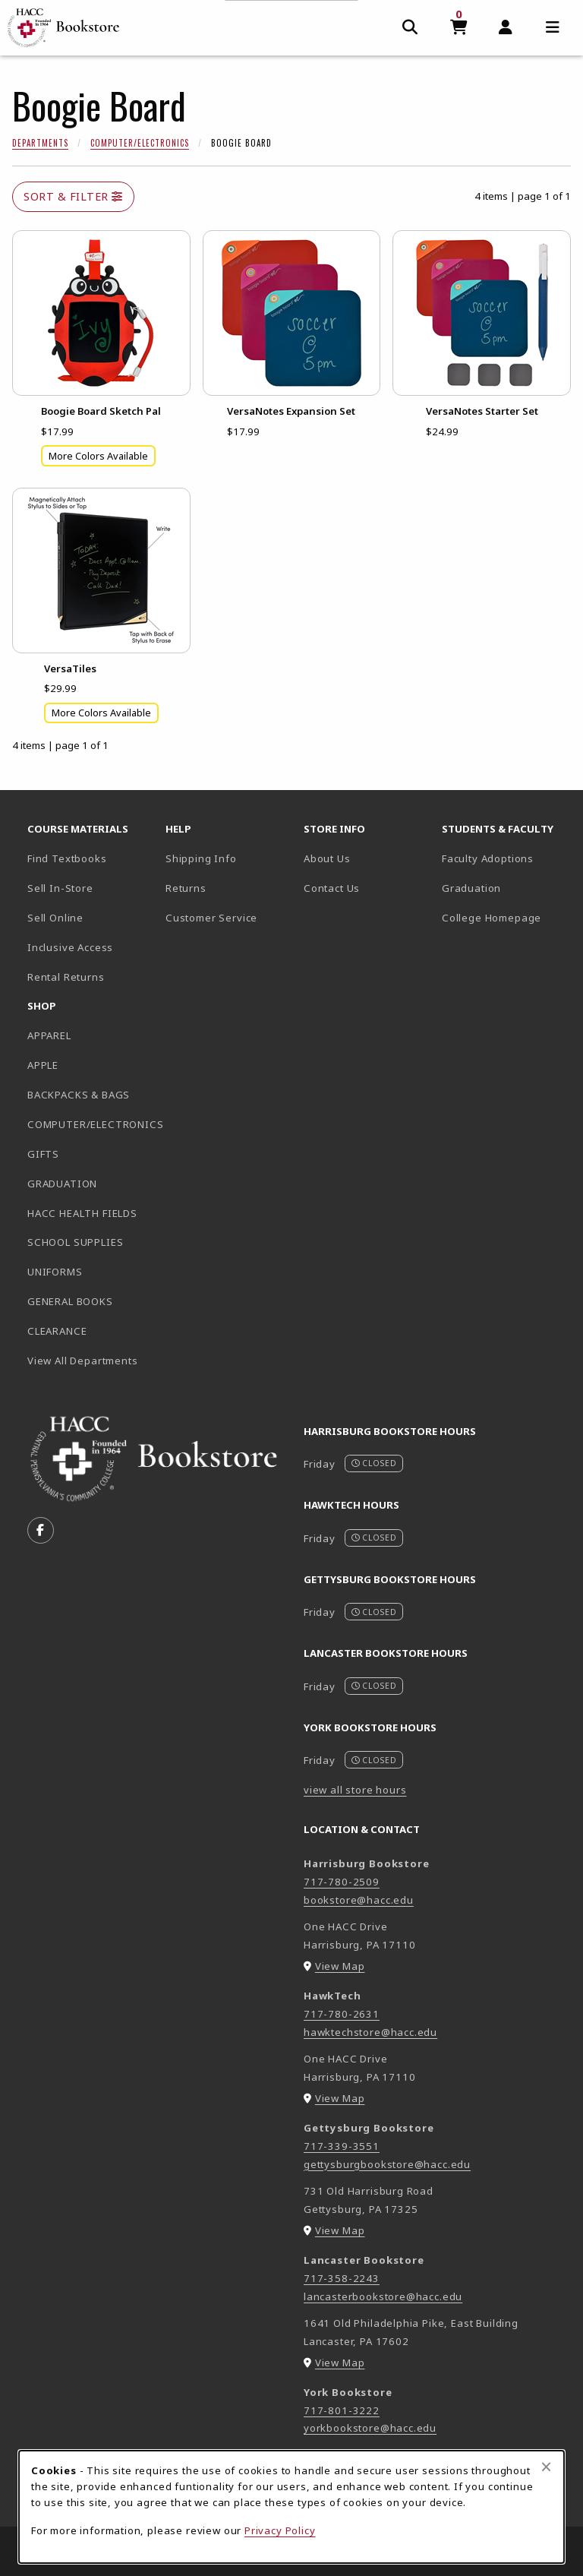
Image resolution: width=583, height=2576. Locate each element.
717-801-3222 (342, 2410)
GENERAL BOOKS (70, 1301)
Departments (40, 143)
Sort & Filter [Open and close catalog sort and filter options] (73, 196)
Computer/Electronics (139, 143)
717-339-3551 (342, 2146)
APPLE (42, 1065)
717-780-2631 (342, 2014)
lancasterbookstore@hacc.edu (383, 2296)
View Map (340, 1966)
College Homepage (505, 917)
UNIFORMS (55, 1272)
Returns (185, 888)
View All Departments (82, 1360)
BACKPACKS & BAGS (78, 1095)
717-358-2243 (342, 2278)
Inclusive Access (70, 947)
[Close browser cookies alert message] (546, 2466)
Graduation (471, 888)
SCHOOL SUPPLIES (75, 1242)
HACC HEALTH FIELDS (82, 1213)
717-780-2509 (342, 1882)
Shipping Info (201, 858)
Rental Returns (66, 977)
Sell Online (55, 918)
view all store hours (355, 1790)
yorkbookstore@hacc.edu (370, 2428)
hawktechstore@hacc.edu (370, 2032)
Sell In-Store (60, 888)
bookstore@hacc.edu (359, 1900)
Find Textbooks (67, 858)
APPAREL (49, 1035)
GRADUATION (62, 1183)
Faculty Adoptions (488, 858)
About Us (327, 858)
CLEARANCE (57, 1331)
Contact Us (332, 888)
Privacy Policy (280, 2530)
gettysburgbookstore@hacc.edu (387, 2164)
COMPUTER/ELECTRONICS (90, 1124)
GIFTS (43, 1154)
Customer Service (211, 918)
